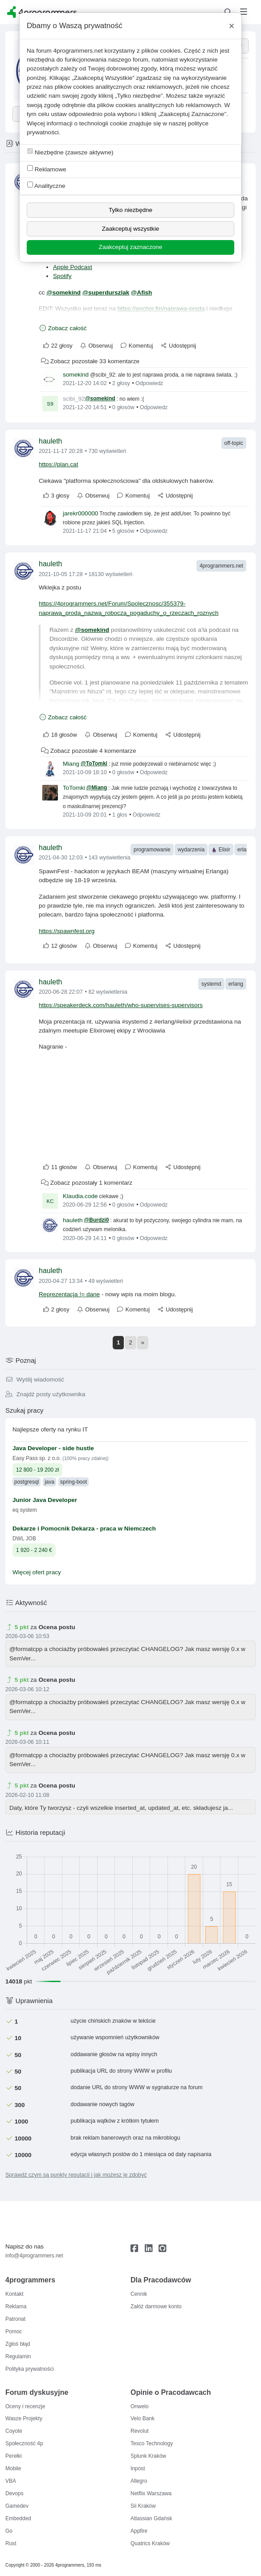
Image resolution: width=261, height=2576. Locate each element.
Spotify (62, 276)
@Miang (96, 787)
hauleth (50, 441)
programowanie (152, 849)
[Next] (142, 1342)
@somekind (63, 292)
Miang (71, 763)
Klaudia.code (80, 1196)
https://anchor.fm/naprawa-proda (161, 308)
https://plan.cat (58, 464)
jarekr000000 (80, 513)
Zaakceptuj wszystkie (130, 228)
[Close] (231, 25)
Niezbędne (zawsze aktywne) (70, 152)
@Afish (141, 292)
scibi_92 (74, 398)
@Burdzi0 (96, 1220)
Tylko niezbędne (130, 210)
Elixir (221, 849)
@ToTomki (94, 763)
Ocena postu (56, 1627)
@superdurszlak (105, 292)
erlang (244, 849)
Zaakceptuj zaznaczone (131, 247)
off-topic (233, 443)
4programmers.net (221, 566)
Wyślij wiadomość (34, 1379)
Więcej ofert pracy (36, 1572)
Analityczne (46, 185)
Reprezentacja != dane (69, 1294)
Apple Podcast (72, 267)
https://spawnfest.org (66, 931)
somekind (76, 374)
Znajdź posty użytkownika (45, 1394)
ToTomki (74, 787)
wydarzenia (191, 849)
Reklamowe (46, 169)
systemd (211, 984)
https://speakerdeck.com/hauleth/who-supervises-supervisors (121, 1005)
